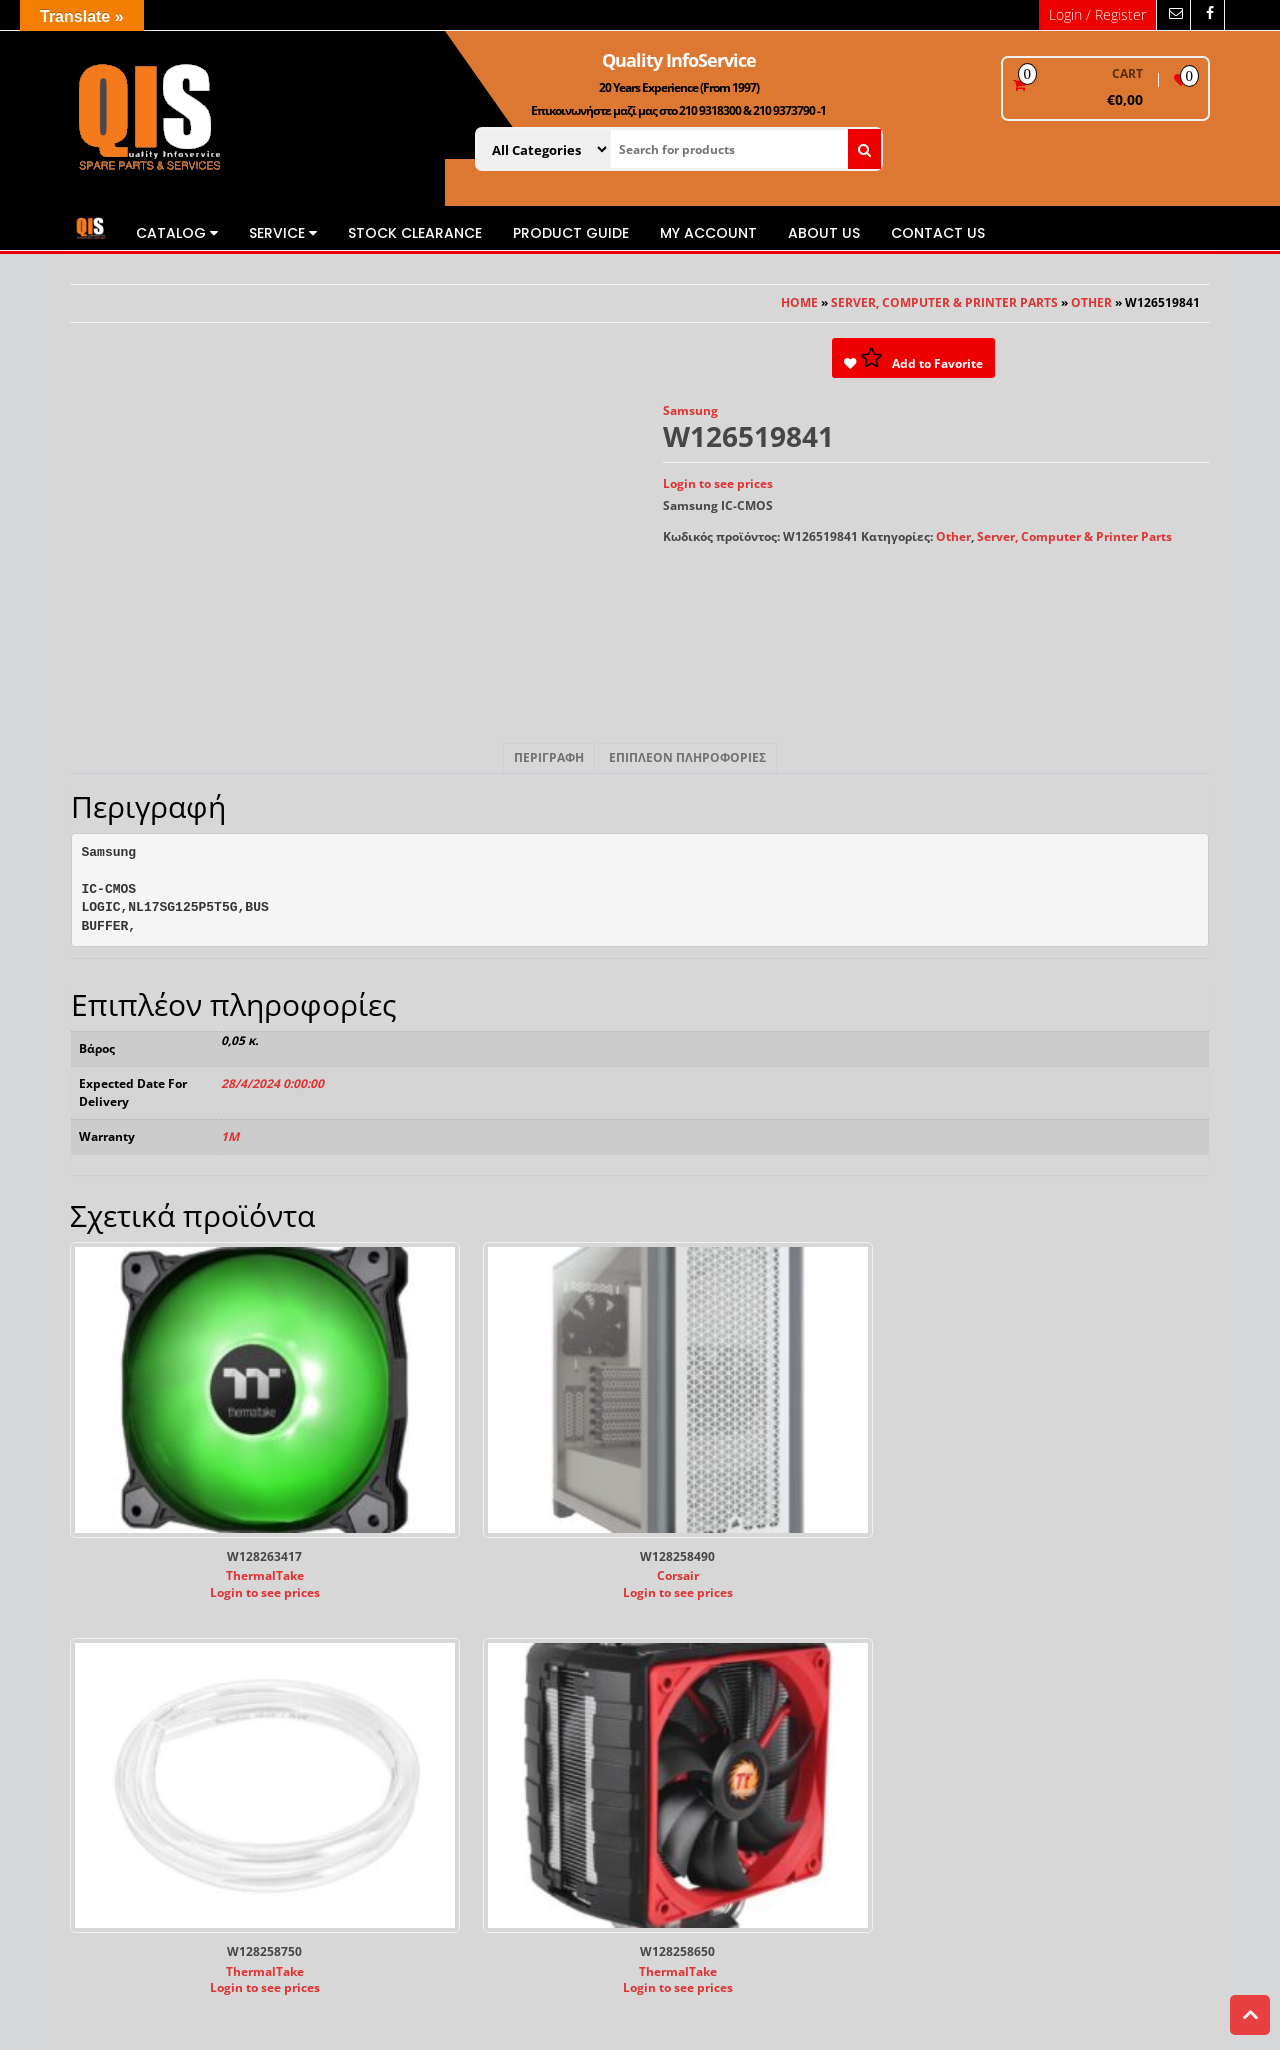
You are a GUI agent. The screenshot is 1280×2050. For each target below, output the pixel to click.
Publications (420, 1669)
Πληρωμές (706, 1669)
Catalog (177, 233)
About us (824, 233)
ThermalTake (196, 1471)
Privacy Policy (424, 1686)
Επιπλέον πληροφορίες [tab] (687, 757)
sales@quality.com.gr (133, 1738)
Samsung (690, 410)
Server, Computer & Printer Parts (944, 302)
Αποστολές (707, 1686)
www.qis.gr (103, 1705)
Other (1091, 302)
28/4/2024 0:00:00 (272, 1083)
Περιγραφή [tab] (549, 757)
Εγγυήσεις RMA (721, 1703)
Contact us (938, 233)
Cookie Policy (422, 1703)
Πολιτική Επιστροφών (741, 1720)
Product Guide (571, 233)
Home (799, 302)
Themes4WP (755, 1976)
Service (283, 233)
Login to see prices (718, 483)
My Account (708, 233)
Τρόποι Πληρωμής (729, 1653)
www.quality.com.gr (129, 1721)
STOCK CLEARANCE (415, 233)
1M (230, 1136)
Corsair (490, 1471)
